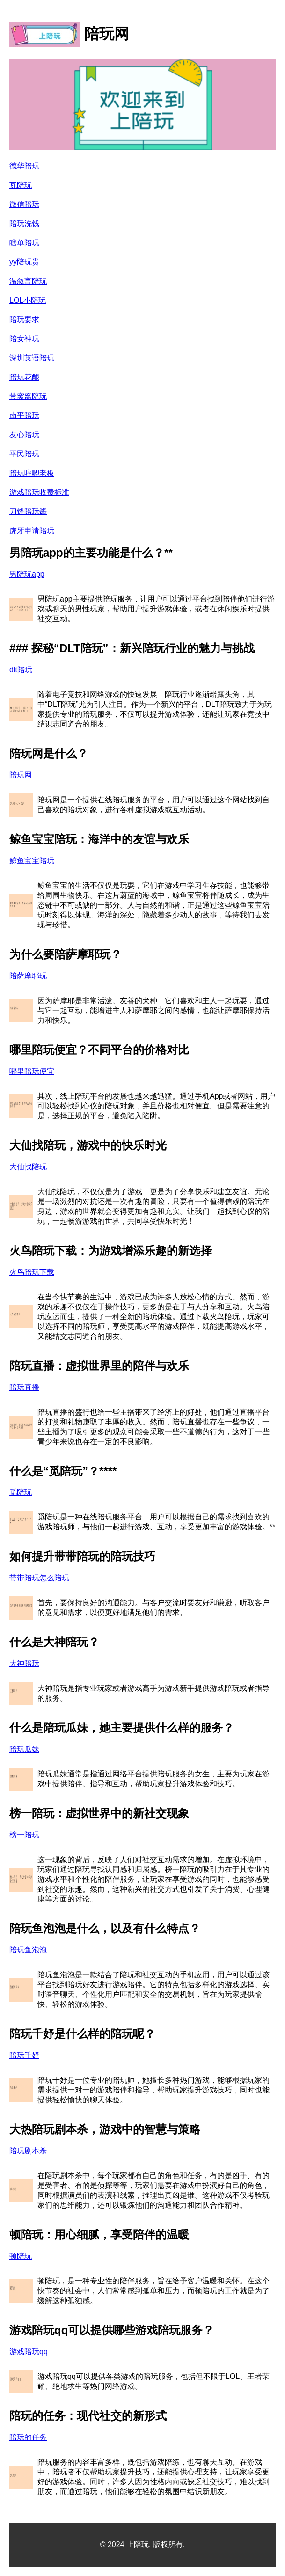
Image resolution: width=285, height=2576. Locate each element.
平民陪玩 (24, 454)
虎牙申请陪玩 (31, 531)
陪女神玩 (24, 339)
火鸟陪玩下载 (31, 1272)
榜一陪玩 (24, 1835)
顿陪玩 (20, 2256)
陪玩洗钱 (24, 224)
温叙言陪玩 (28, 281)
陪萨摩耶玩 (28, 976)
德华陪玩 (24, 166)
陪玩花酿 (24, 377)
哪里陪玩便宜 (31, 1071)
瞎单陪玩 (24, 243)
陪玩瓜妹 (24, 1749)
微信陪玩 (24, 204)
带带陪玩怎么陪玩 (39, 1578)
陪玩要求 (24, 319)
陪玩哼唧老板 (31, 473)
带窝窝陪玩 (28, 396)
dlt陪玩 (20, 670)
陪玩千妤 (24, 2055)
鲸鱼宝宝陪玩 (31, 861)
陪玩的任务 (28, 2437)
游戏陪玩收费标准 (39, 492)
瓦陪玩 (20, 185)
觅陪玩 (20, 1492)
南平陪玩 (24, 415)
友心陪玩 (24, 435)
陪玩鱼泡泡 (28, 1950)
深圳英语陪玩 (31, 358)
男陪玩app (26, 574)
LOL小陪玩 (27, 300)
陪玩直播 (24, 1387)
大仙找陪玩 (28, 1167)
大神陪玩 (24, 1663)
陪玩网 (20, 775)
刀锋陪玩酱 (28, 511)
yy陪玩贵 (24, 262)
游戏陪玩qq (28, 2352)
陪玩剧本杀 (28, 2151)
